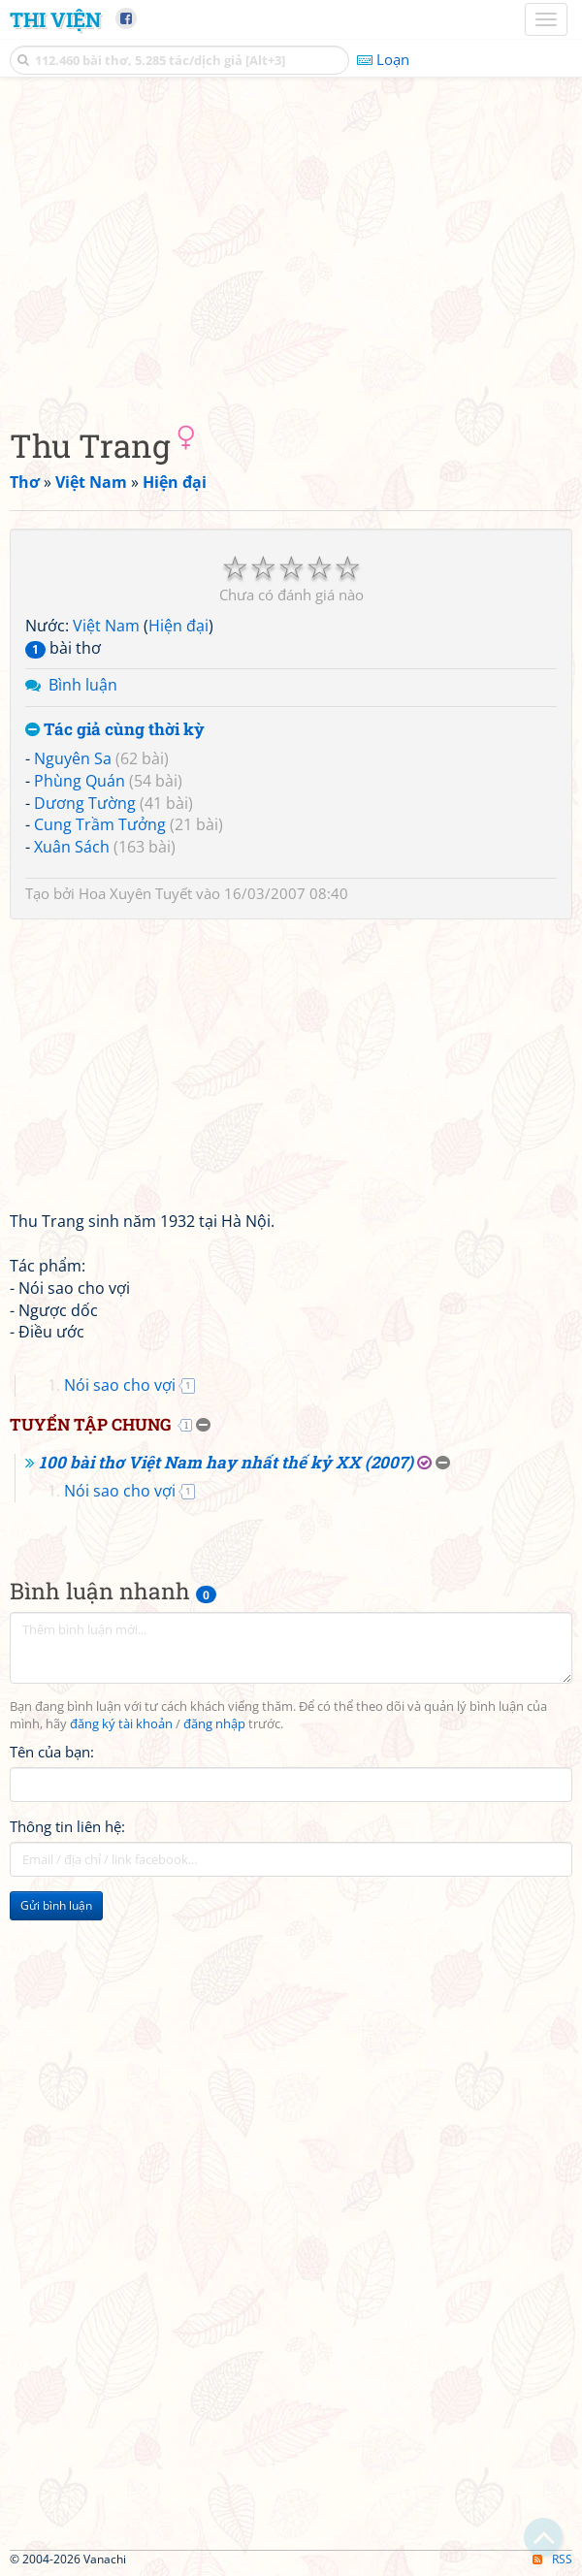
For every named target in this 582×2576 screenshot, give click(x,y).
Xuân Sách (72, 846)
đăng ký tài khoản (121, 1724)
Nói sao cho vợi (120, 1385)
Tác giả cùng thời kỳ (115, 730)
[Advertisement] (291, 247)
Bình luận (82, 684)
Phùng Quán (79, 780)
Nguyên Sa (73, 758)
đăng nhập (214, 1724)
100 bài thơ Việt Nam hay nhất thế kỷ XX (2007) (226, 1462)
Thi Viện (55, 19)
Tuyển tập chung (90, 1424)
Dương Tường (85, 803)
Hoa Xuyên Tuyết (135, 893)
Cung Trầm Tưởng (100, 824)
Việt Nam (106, 625)
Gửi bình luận (56, 1905)
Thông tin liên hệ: (67, 1826)
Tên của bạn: (52, 1751)
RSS (552, 2559)
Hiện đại (178, 625)
